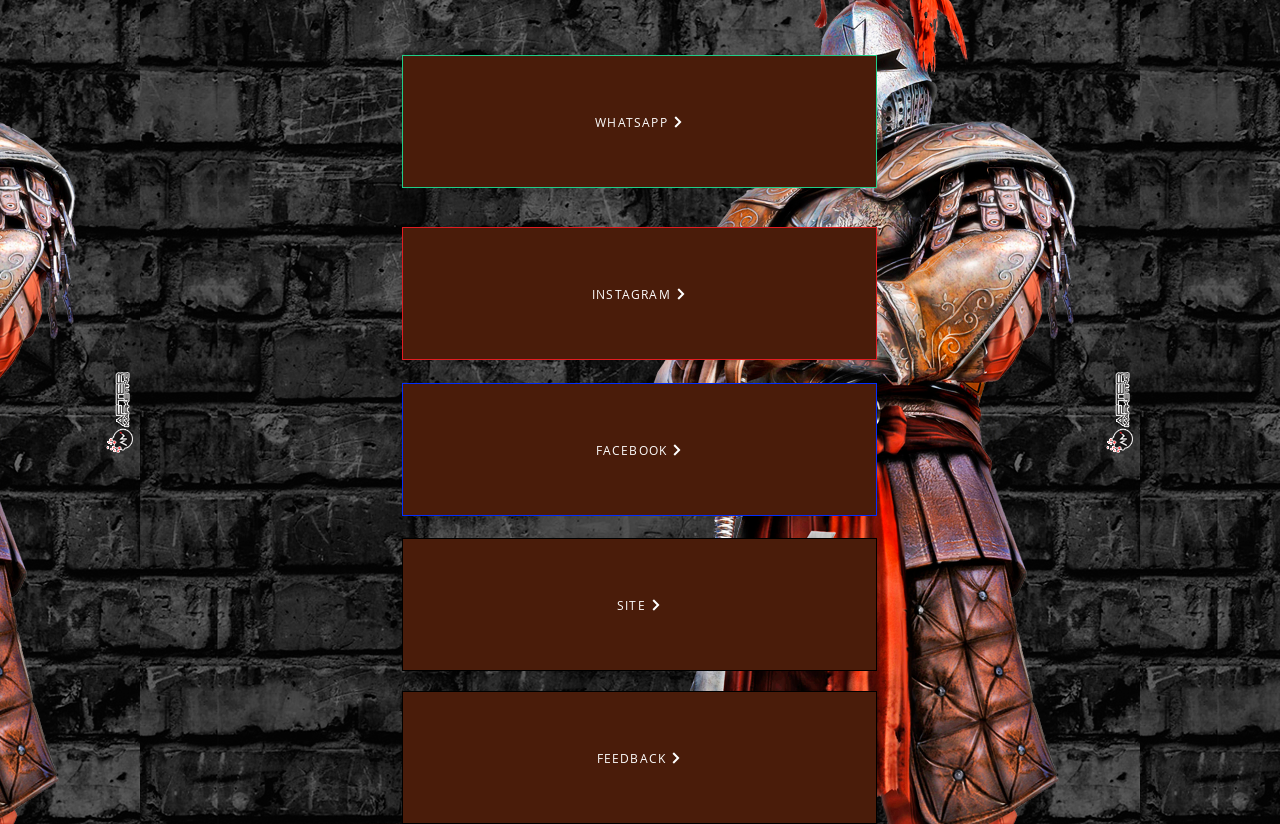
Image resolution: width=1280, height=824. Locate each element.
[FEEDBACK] (639, 757)
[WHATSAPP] (639, 121)
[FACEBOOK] (639, 449)
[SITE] (639, 604)
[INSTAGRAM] (639, 293)
